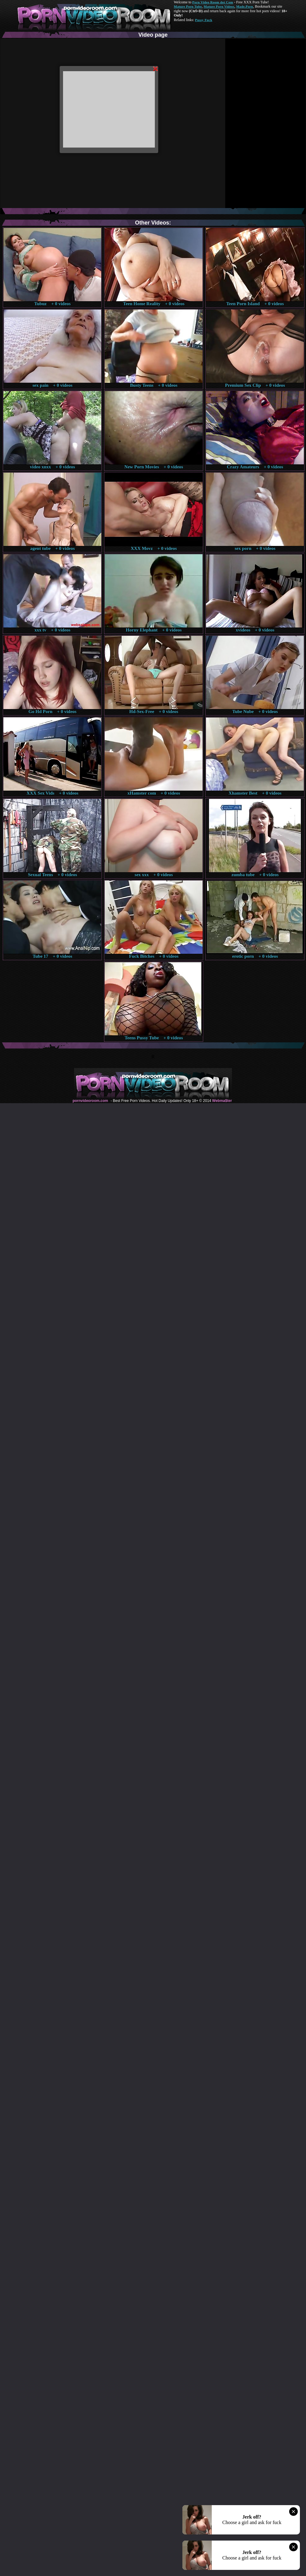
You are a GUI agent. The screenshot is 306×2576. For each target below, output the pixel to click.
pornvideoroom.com (90, 1101)
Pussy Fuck (203, 20)
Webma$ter (222, 1101)
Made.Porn (244, 6)
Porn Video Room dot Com (212, 2)
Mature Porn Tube (188, 6)
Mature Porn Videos (219, 6)
